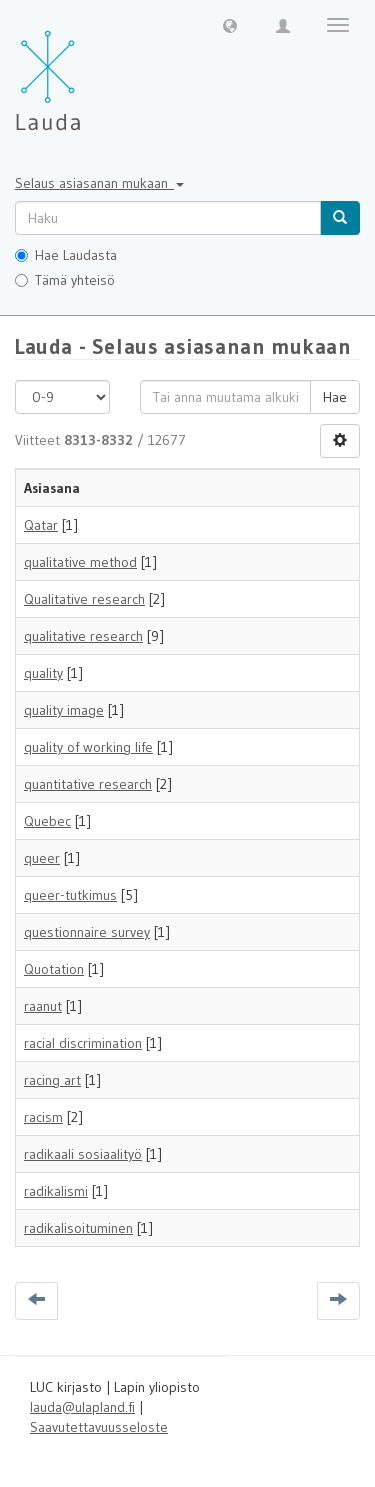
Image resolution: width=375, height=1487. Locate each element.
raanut (43, 1006)
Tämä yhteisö (65, 280)
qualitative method (80, 562)
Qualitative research (84, 599)
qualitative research (83, 636)
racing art (52, 1080)
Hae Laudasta (66, 255)
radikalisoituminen (78, 1228)
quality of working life (88, 747)
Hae (335, 397)
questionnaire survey (87, 932)
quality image (64, 710)
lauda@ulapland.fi (82, 1407)
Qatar (41, 525)
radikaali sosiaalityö (83, 1154)
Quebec (47, 821)
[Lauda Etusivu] (90, 70)
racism (43, 1117)
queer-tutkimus (70, 895)
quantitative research (88, 784)
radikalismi (56, 1191)
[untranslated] (168, 218)
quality (43, 673)
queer (42, 858)
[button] (230, 25)
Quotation (54, 969)
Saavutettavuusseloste (99, 1427)
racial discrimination (83, 1043)
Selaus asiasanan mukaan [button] (99, 183)
